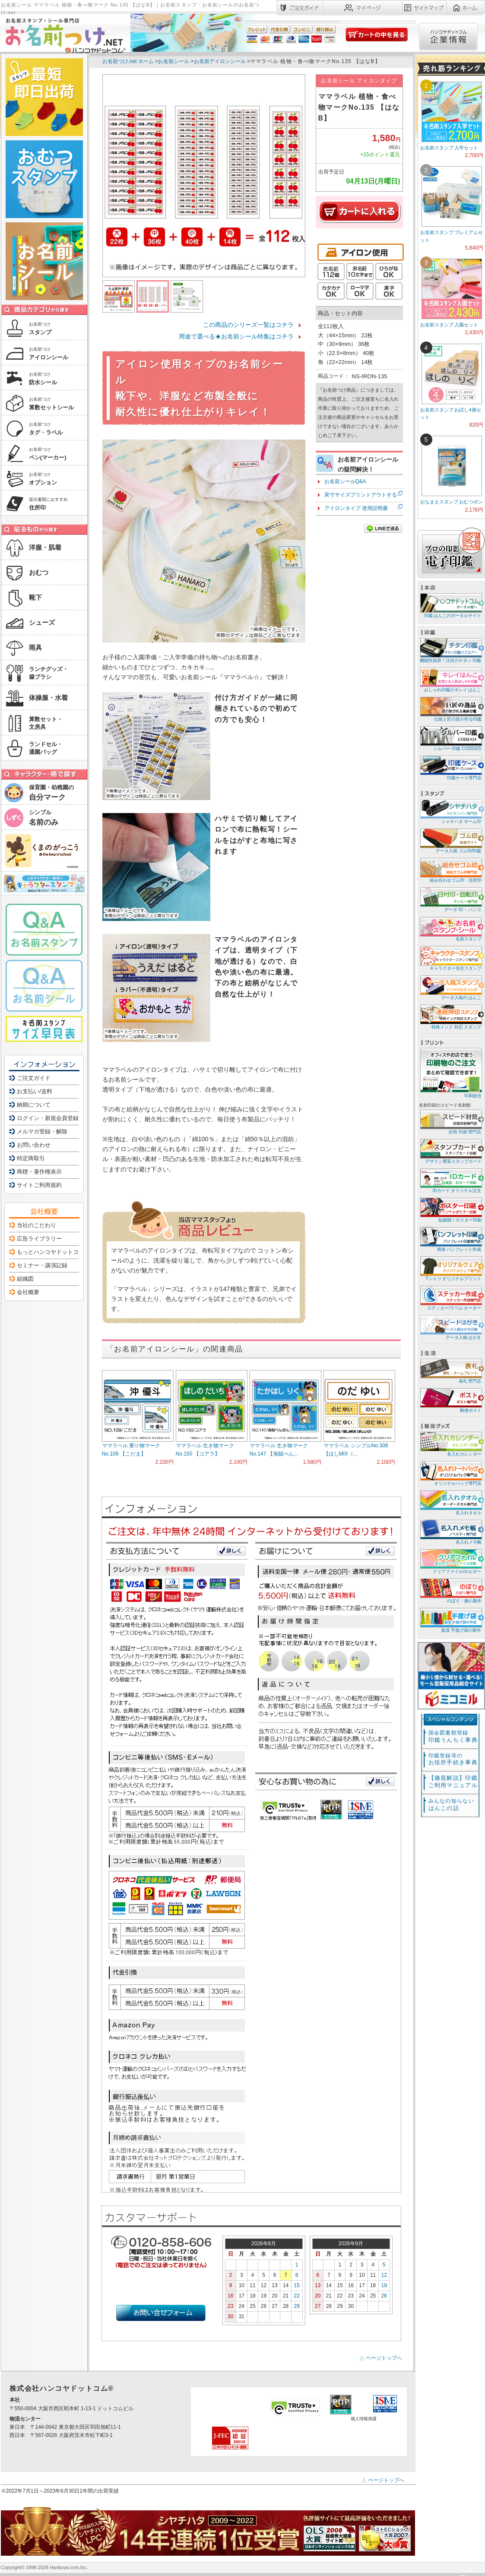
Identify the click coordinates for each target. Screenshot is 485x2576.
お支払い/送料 (34, 1091)
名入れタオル (450, 1502)
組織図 (25, 1278)
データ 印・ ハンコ (450, 899)
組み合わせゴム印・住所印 (450, 870)
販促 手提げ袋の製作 (450, 1620)
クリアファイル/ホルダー (450, 1561)
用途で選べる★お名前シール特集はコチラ (236, 336)
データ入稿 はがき (450, 1327)
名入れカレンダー (450, 1443)
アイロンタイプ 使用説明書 (356, 508)
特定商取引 (31, 1158)
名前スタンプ (450, 928)
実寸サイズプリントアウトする (360, 495)
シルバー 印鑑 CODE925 (450, 738)
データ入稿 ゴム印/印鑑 (450, 840)
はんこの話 (451, 1804)
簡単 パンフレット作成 (450, 1239)
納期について (34, 1104)
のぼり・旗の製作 (450, 1590)
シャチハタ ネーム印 (450, 811)
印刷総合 (451, 1073)
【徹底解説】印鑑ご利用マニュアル (453, 1781)
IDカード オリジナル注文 (450, 1180)
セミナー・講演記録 (42, 1265)
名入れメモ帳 (450, 1531)
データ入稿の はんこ (450, 987)
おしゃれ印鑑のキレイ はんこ (450, 679)
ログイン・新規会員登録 (48, 1118)
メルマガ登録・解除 (42, 1131)
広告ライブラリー (39, 1238)
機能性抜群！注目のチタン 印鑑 (450, 650)
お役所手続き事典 (453, 1759)
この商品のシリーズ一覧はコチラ (248, 324)
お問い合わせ (34, 1145)
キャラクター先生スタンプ (450, 958)
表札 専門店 (450, 1370)
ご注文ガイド (34, 1078)
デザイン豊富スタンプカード (450, 1151)
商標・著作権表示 (39, 1171)
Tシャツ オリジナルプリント (450, 1268)
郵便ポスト (450, 1400)
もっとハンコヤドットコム (50, 1252)
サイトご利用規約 (39, 1185)
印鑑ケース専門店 (450, 767)
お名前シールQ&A (345, 481)
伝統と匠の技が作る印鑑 (450, 709)
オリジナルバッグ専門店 (450, 1473)
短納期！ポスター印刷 (450, 1209)
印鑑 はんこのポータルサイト (450, 605)
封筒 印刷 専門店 (450, 1121)
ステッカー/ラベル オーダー (450, 1297)
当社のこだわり (36, 1225)
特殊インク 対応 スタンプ (450, 1016)
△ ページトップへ (380, 2358)
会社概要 (28, 1292)
